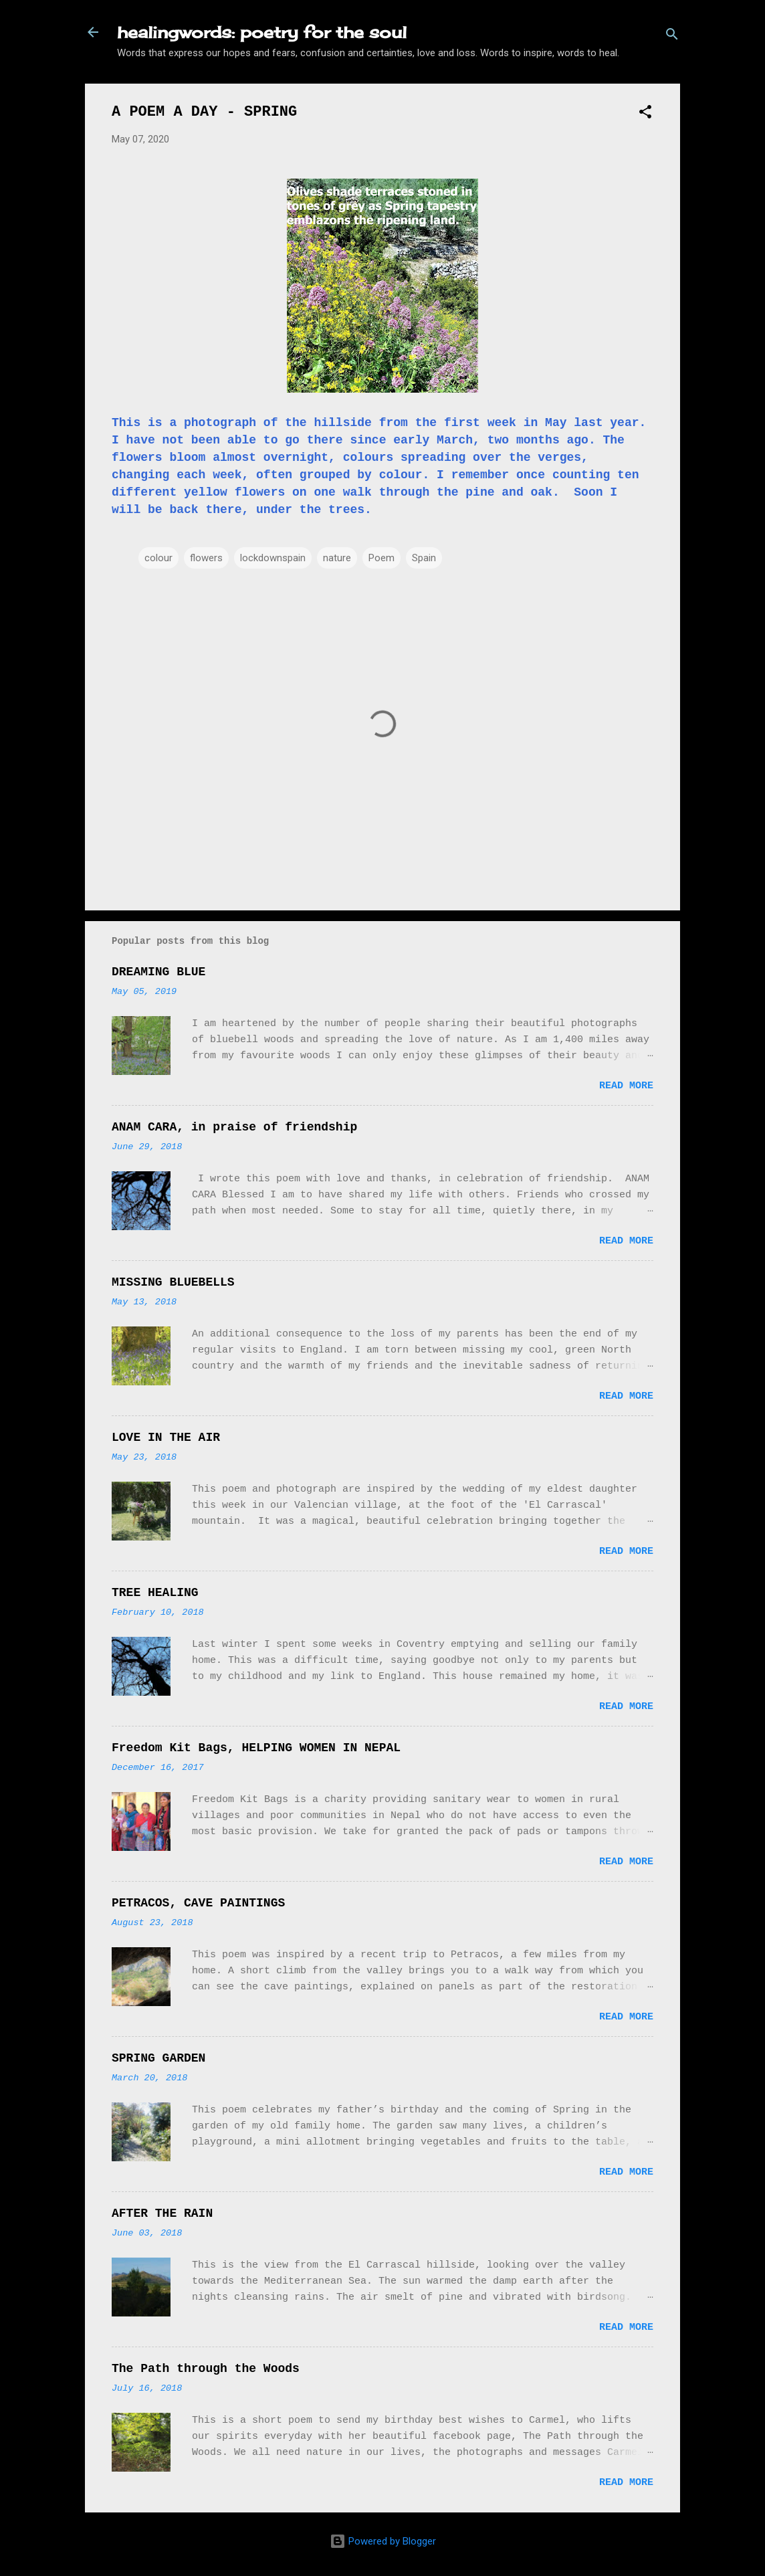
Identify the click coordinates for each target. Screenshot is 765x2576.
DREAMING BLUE (158, 972)
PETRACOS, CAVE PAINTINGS (198, 1903)
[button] (645, 114)
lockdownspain (273, 558)
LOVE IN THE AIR (166, 1437)
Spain (424, 558)
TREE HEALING (155, 1592)
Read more (626, 1086)
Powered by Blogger (383, 2541)
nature (337, 558)
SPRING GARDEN (158, 2058)
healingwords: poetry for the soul (262, 32)
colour (158, 558)
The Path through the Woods (206, 2368)
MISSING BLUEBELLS (173, 1282)
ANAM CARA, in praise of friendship (234, 1127)
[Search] (672, 36)
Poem (381, 558)
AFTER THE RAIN (162, 2213)
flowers (206, 558)
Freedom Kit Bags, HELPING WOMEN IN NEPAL (256, 1748)
